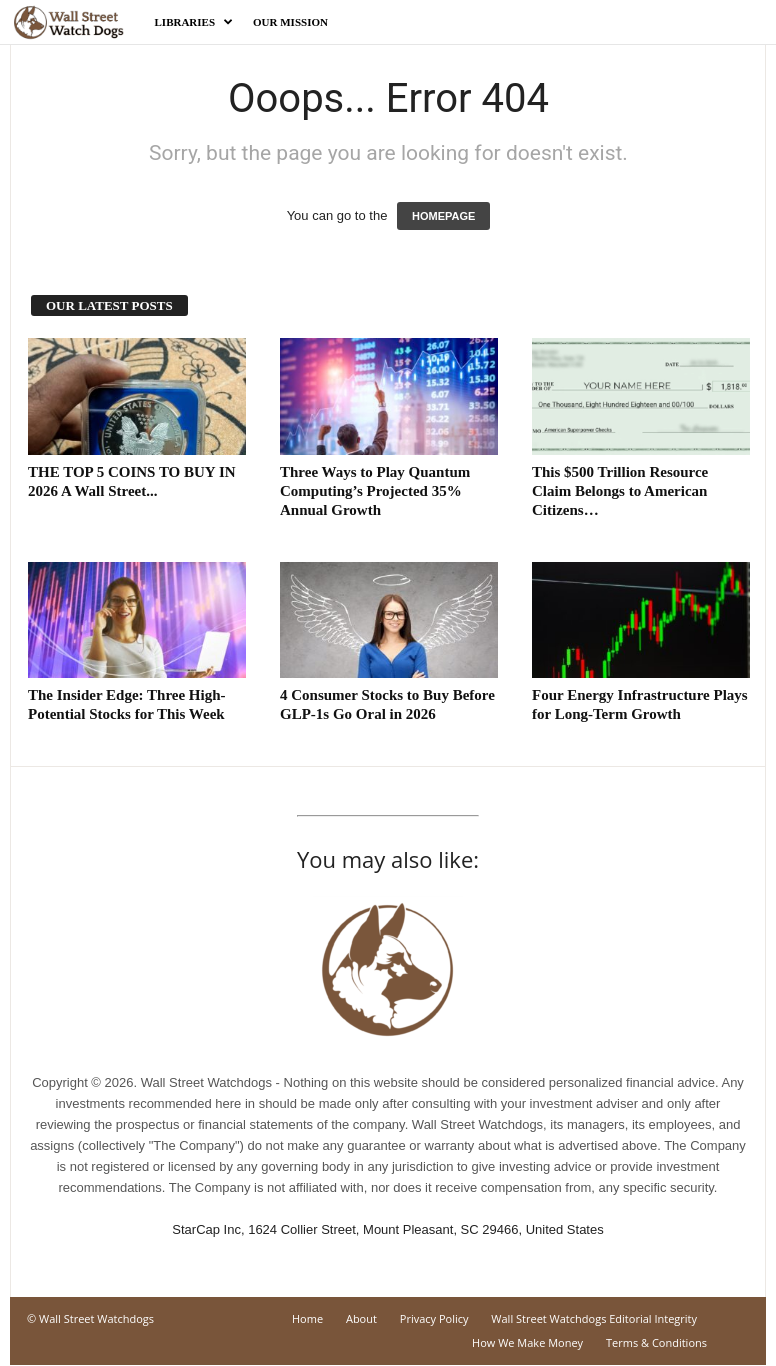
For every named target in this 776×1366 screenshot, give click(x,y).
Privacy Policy (434, 1318)
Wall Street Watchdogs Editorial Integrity (594, 1318)
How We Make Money (527, 1342)
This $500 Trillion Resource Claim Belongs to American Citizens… (620, 491)
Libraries (194, 22)
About (361, 1318)
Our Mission (290, 22)
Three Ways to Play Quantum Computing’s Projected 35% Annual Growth (375, 491)
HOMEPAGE (443, 216)
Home (307, 1318)
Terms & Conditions (656, 1342)
